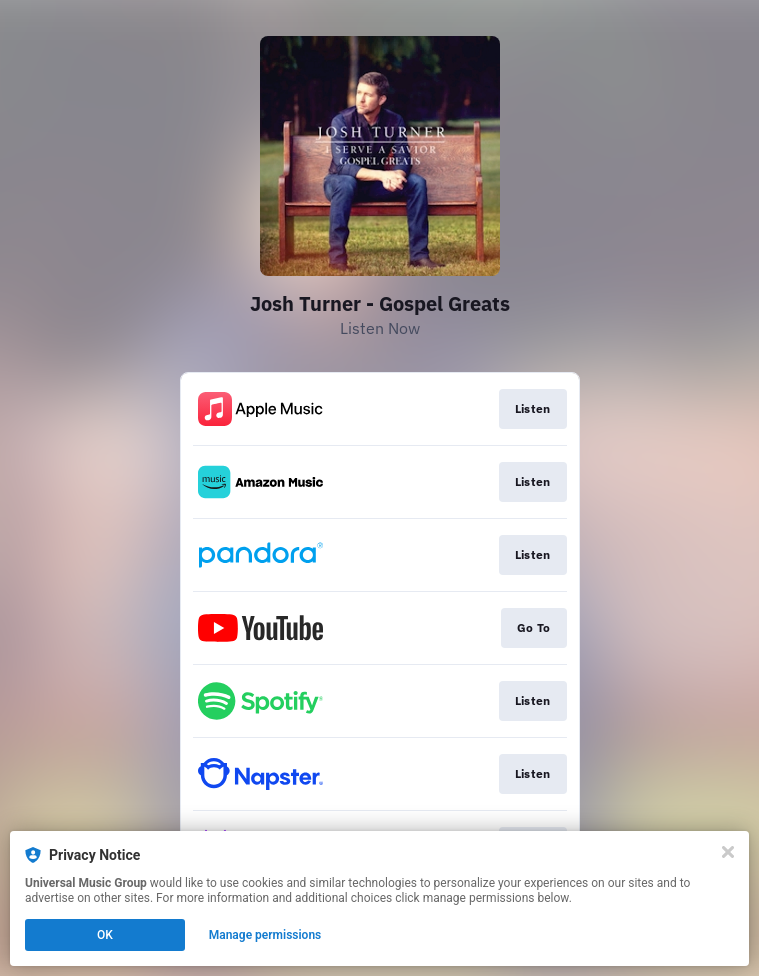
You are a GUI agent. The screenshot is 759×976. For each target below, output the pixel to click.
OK (105, 935)
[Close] (728, 852)
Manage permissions (265, 935)
